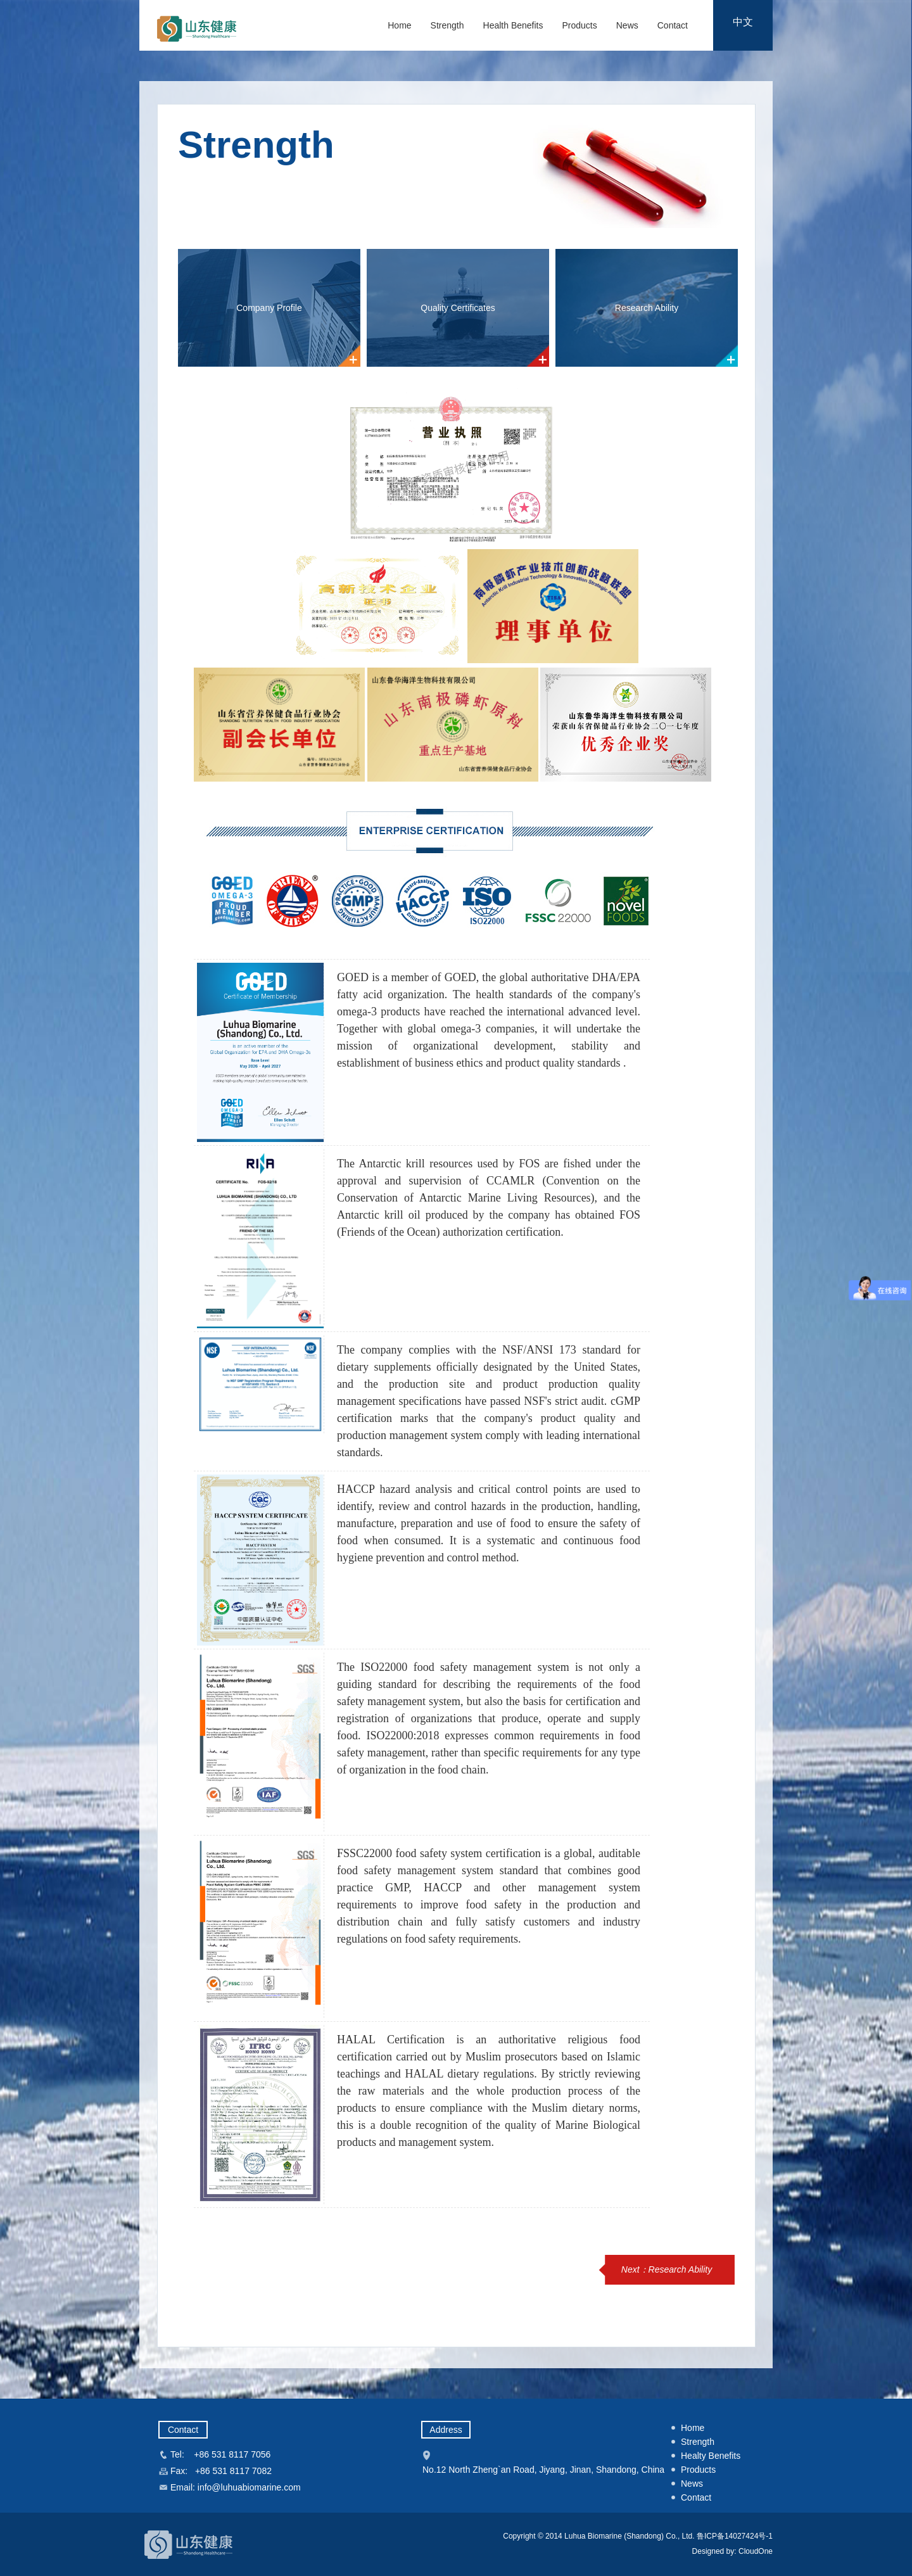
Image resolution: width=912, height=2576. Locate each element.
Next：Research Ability (666, 2269)
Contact (672, 25)
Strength (447, 25)
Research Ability (646, 308)
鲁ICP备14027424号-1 (735, 2536)
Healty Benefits (710, 2456)
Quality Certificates (458, 308)
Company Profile (269, 308)
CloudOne (755, 2551)
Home (399, 25)
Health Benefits (513, 25)
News (627, 25)
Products (579, 25)
